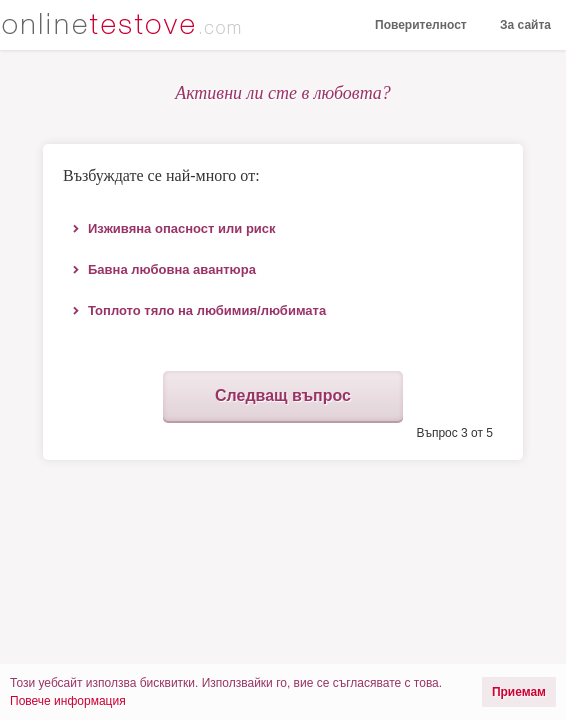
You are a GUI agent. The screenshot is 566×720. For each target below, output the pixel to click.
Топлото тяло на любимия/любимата (207, 310)
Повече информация (68, 701)
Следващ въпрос (283, 395)
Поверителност (421, 25)
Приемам (519, 692)
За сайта (525, 25)
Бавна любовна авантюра (172, 269)
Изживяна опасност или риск (182, 228)
